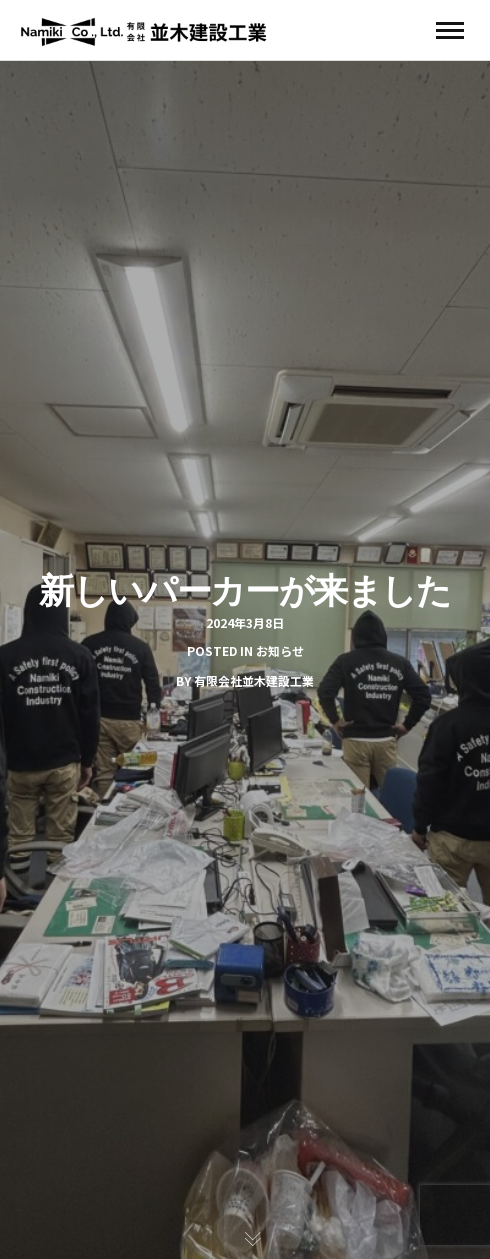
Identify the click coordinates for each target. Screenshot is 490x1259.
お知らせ (280, 650)
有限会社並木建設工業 (254, 680)
